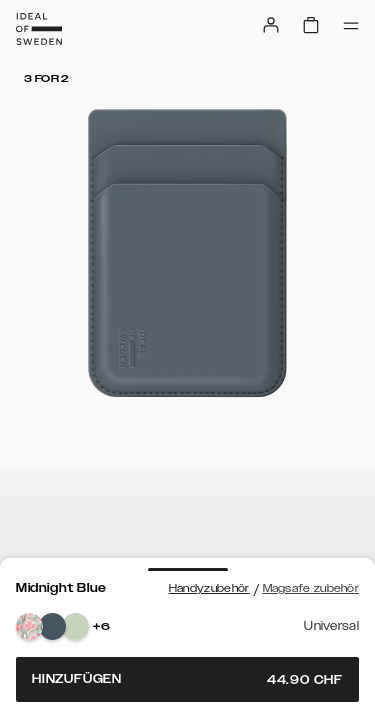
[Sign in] (271, 25)
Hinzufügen (187, 679)
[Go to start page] (39, 29)
